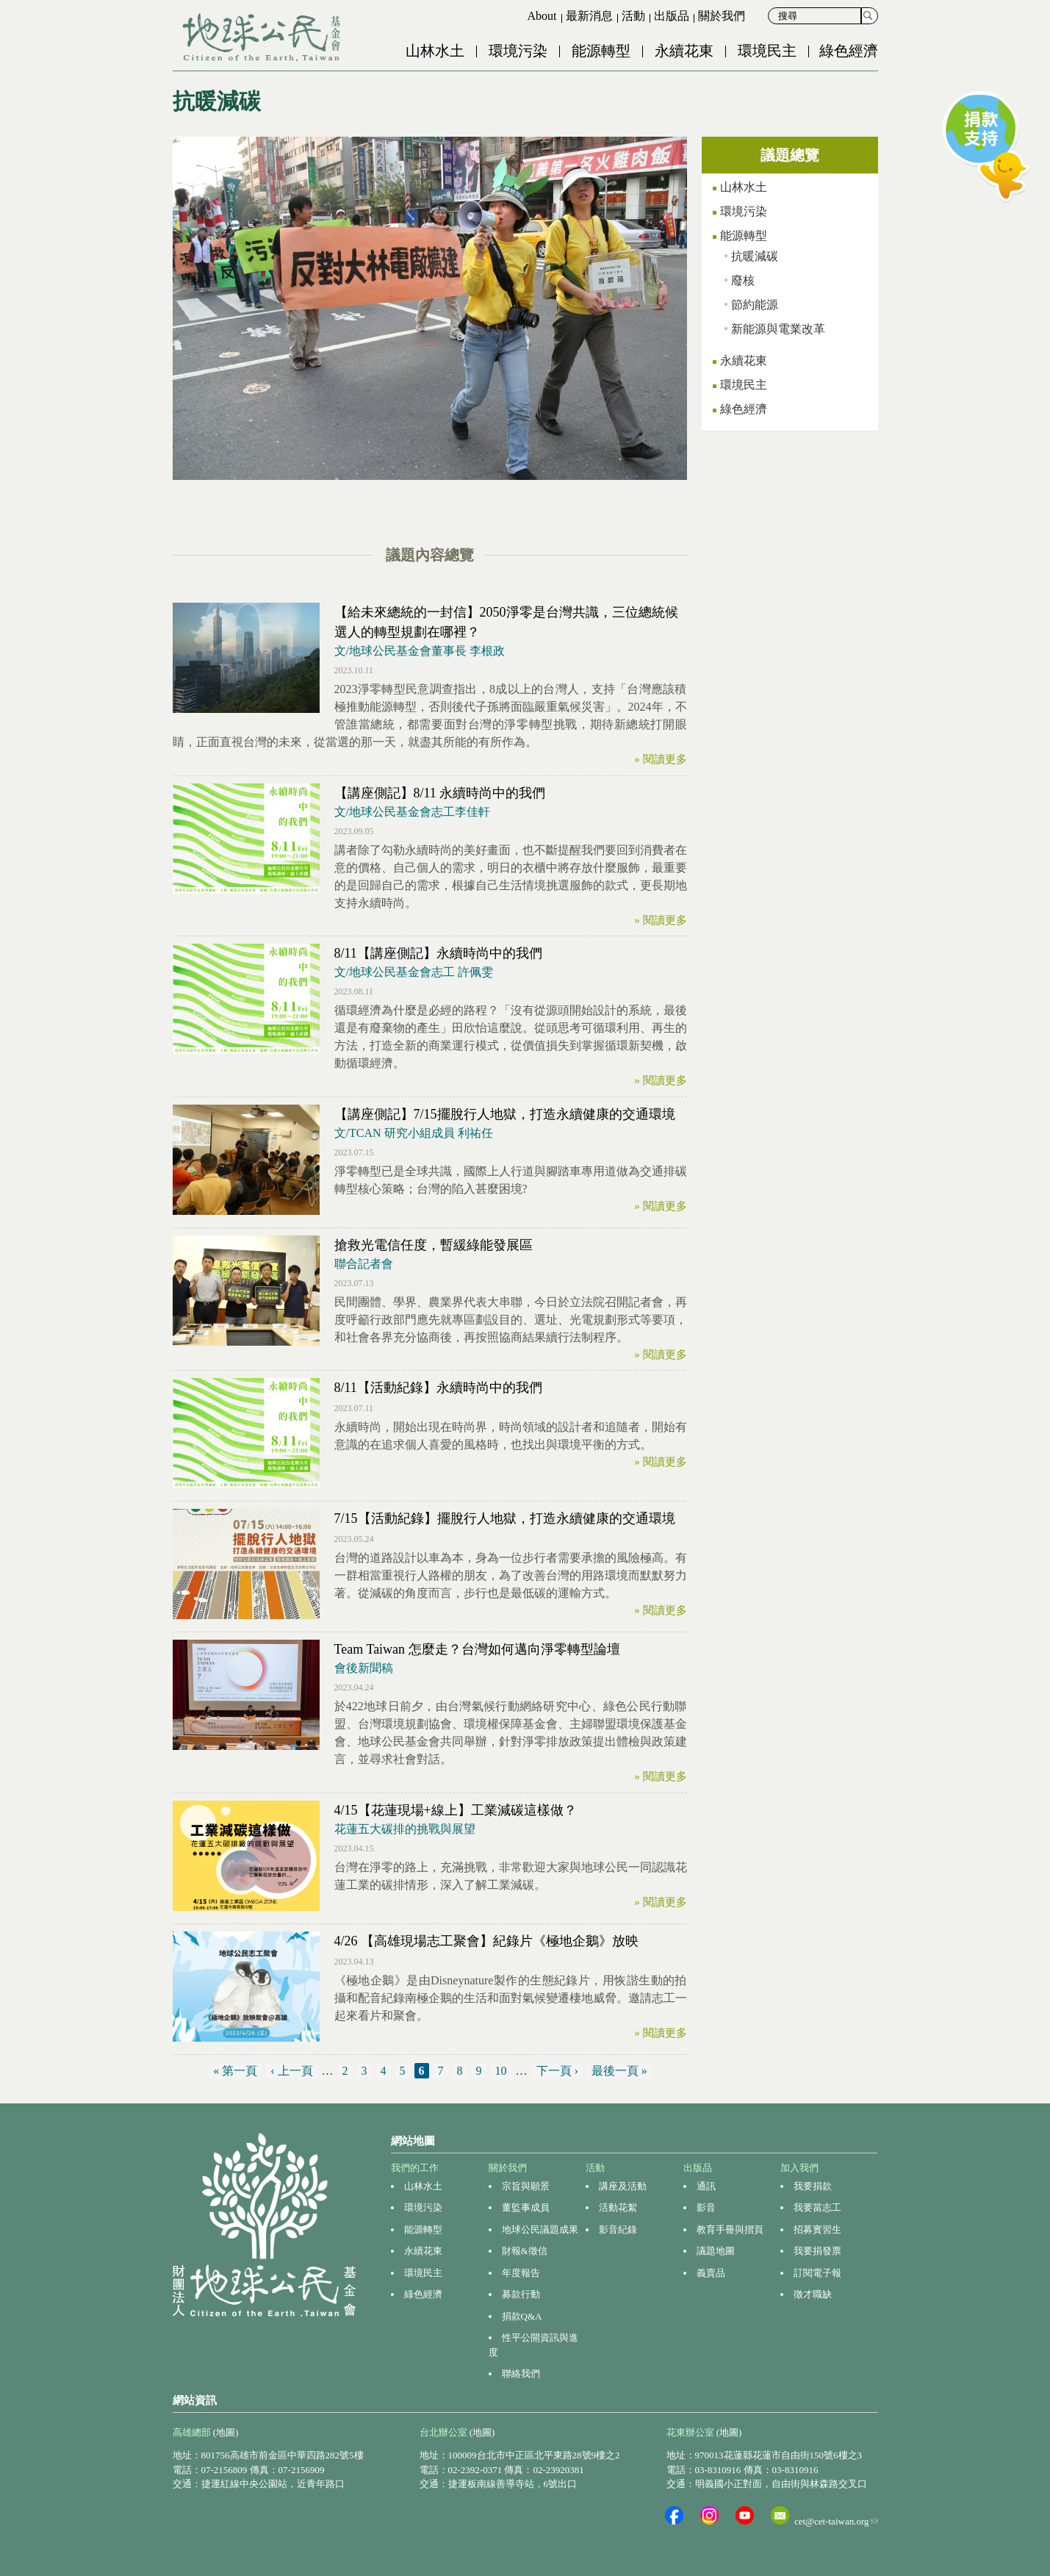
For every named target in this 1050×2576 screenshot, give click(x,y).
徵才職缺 (813, 2294)
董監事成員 (526, 2207)
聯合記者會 (363, 1263)
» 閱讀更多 (660, 759)
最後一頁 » (619, 2070)
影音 (706, 2207)
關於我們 (721, 16)
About (542, 16)
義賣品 (711, 2272)
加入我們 (799, 2167)
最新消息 (589, 16)
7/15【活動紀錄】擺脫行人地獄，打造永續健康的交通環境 (504, 1518)
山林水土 (435, 51)
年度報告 (521, 2272)
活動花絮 (618, 2207)
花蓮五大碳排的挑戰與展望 (404, 1829)
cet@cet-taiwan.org (836, 2521)
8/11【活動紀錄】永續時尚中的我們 (438, 1387)
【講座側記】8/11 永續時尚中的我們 (440, 793)
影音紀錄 (618, 2229)
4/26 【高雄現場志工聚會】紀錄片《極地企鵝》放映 (486, 1941)
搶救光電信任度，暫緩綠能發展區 (433, 1245)
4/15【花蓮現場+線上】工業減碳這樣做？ (455, 1810)
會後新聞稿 (363, 1668)
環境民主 (767, 51)
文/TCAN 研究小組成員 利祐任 (413, 1133)
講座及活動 (623, 2186)
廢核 (743, 280)
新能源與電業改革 (778, 329)
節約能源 (754, 304)
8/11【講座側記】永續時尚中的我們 (438, 953)
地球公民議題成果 (540, 2229)
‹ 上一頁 (291, 2070)
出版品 (671, 16)
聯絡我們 (521, 2373)
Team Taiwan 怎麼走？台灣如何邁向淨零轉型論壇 (477, 1649)
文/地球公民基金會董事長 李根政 (419, 651)
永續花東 (684, 51)
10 (501, 2070)
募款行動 (521, 2294)
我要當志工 (817, 2207)
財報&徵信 (524, 2250)
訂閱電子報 (817, 2272)
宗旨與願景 (526, 2186)
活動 (633, 16)
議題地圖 (716, 2250)
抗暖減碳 (754, 256)
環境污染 (518, 51)
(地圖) (226, 2432)
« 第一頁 (235, 2070)
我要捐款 (813, 2186)
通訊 (706, 2186)
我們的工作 (415, 2167)
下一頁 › (557, 2070)
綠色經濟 (848, 51)
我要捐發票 (817, 2250)
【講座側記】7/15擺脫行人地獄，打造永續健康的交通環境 (504, 1114)
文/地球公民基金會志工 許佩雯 (413, 972)
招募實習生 (817, 2229)
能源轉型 (601, 51)
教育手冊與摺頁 (730, 2229)
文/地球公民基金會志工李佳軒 (412, 812)
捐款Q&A (522, 2316)
